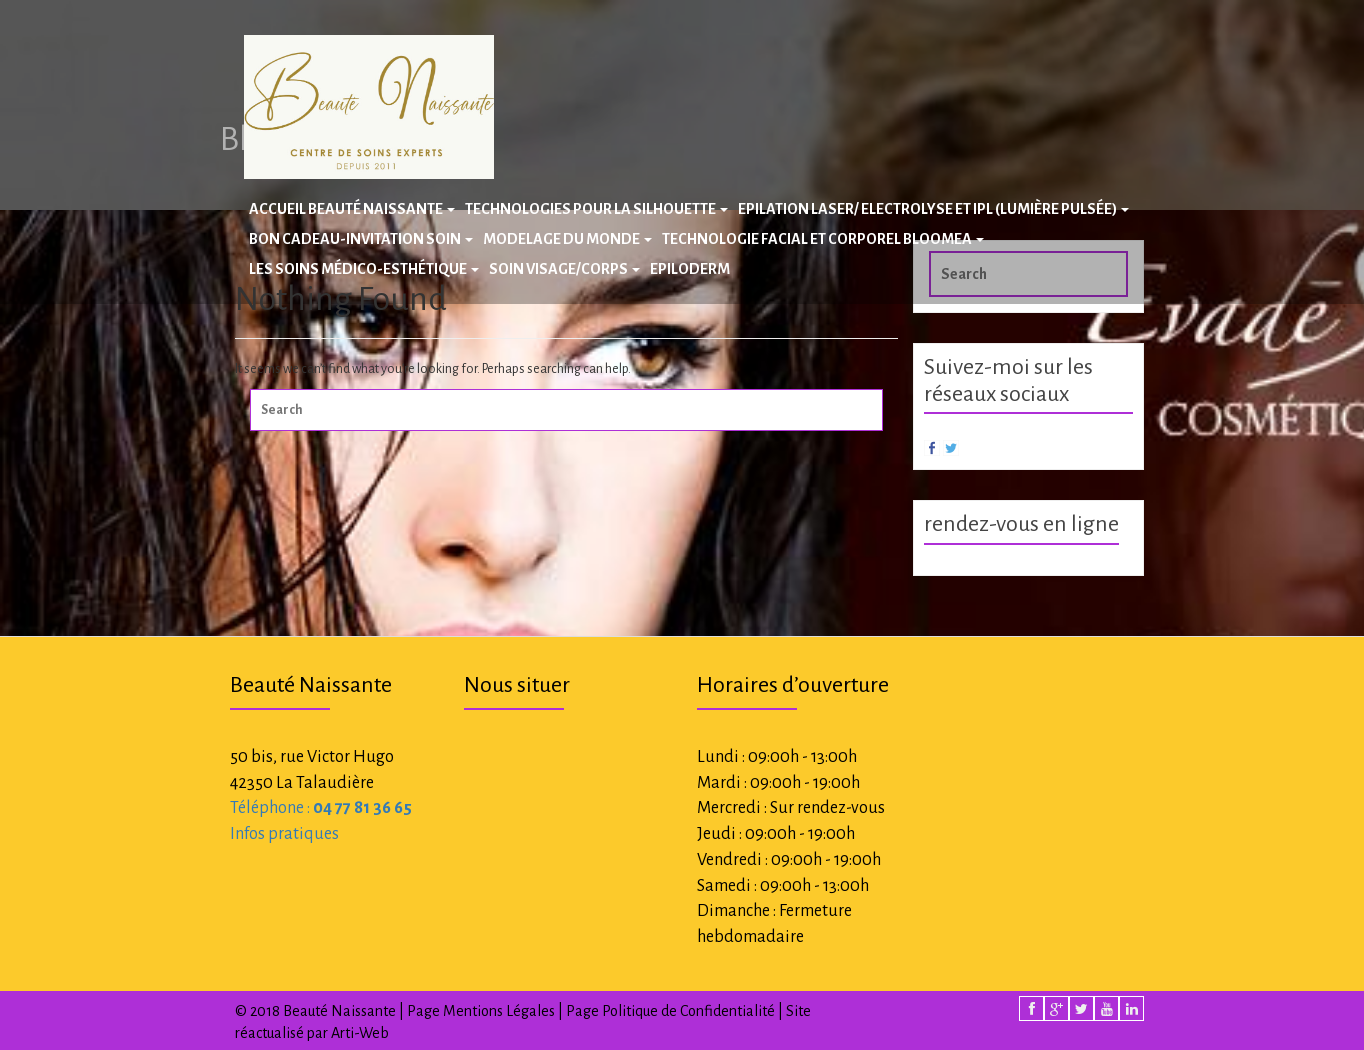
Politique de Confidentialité (688, 1011)
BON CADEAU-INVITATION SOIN (361, 239)
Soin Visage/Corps (564, 269)
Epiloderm (690, 269)
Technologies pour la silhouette (596, 209)
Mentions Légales (499, 1011)
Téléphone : (321, 808)
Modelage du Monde (567, 239)
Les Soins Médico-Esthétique (364, 269)
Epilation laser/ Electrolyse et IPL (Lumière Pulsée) (933, 209)
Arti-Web (360, 1033)
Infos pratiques (284, 834)
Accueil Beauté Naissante (352, 209)
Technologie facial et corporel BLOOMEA (823, 239)
